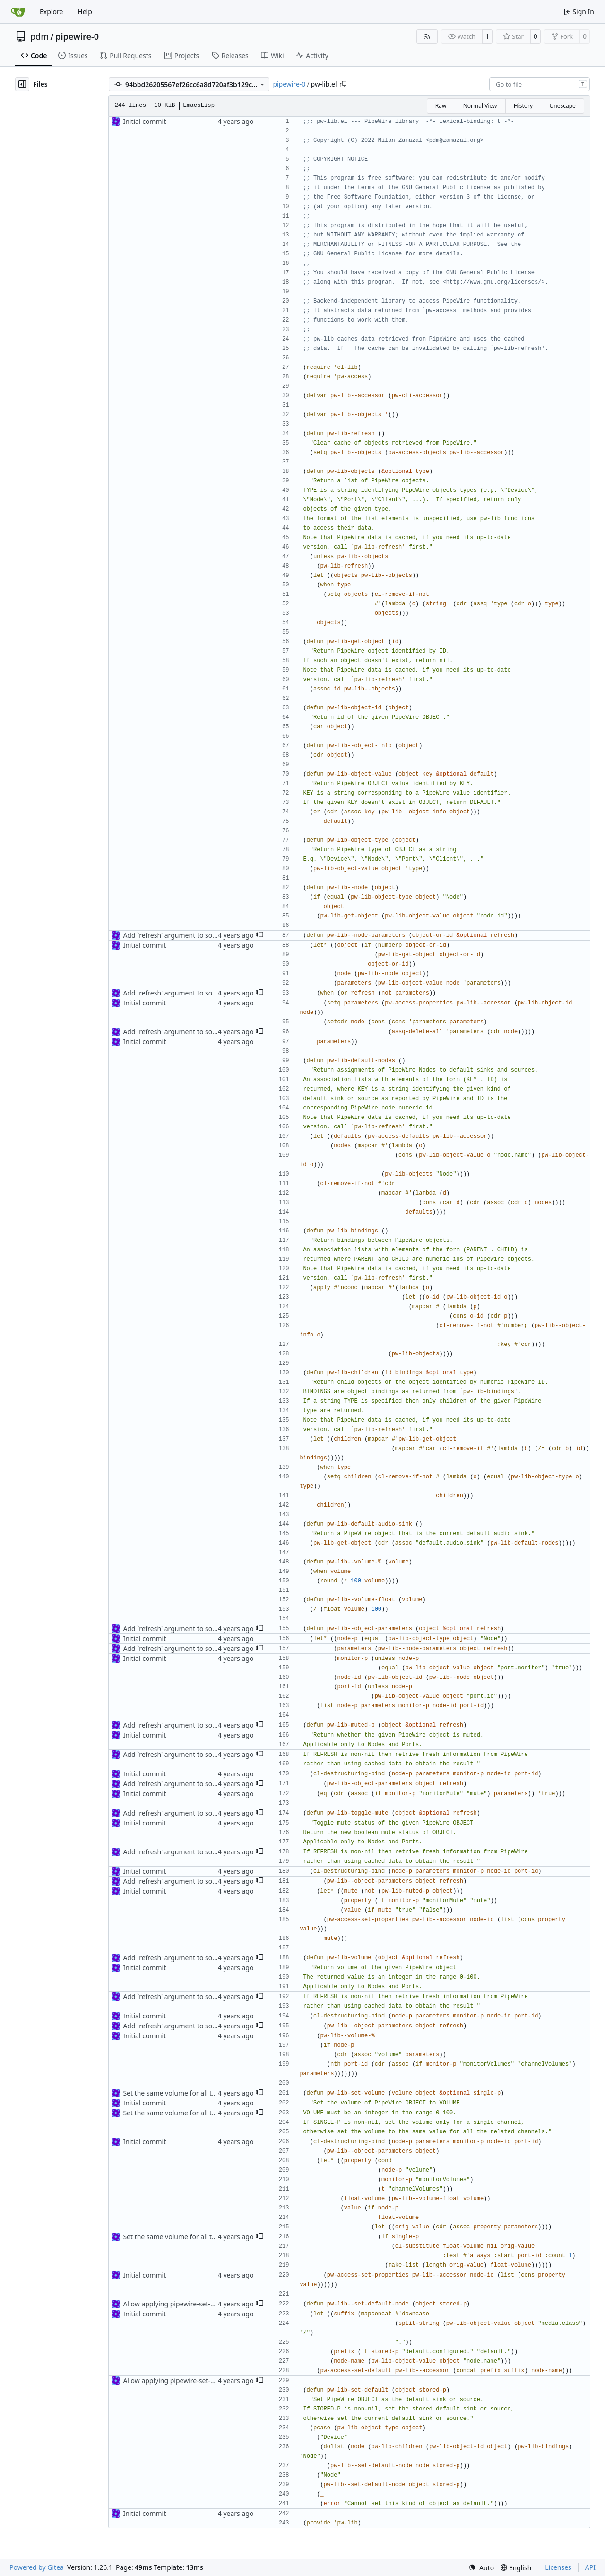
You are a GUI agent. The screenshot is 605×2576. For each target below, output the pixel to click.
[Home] (18, 11)
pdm (39, 36)
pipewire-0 (77, 36)
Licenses (558, 2567)
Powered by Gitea (36, 2567)
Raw (441, 106)
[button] (259, 935)
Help (85, 11)
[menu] (481, 2567)
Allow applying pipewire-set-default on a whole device (206, 2303)
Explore (51, 11)
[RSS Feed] (427, 36)
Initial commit (144, 121)
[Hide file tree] (22, 84)
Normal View (480, 106)
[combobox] (539, 84)
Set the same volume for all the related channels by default (214, 2092)
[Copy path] (343, 84)
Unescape (562, 106)
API (590, 2567)
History (523, 106)
